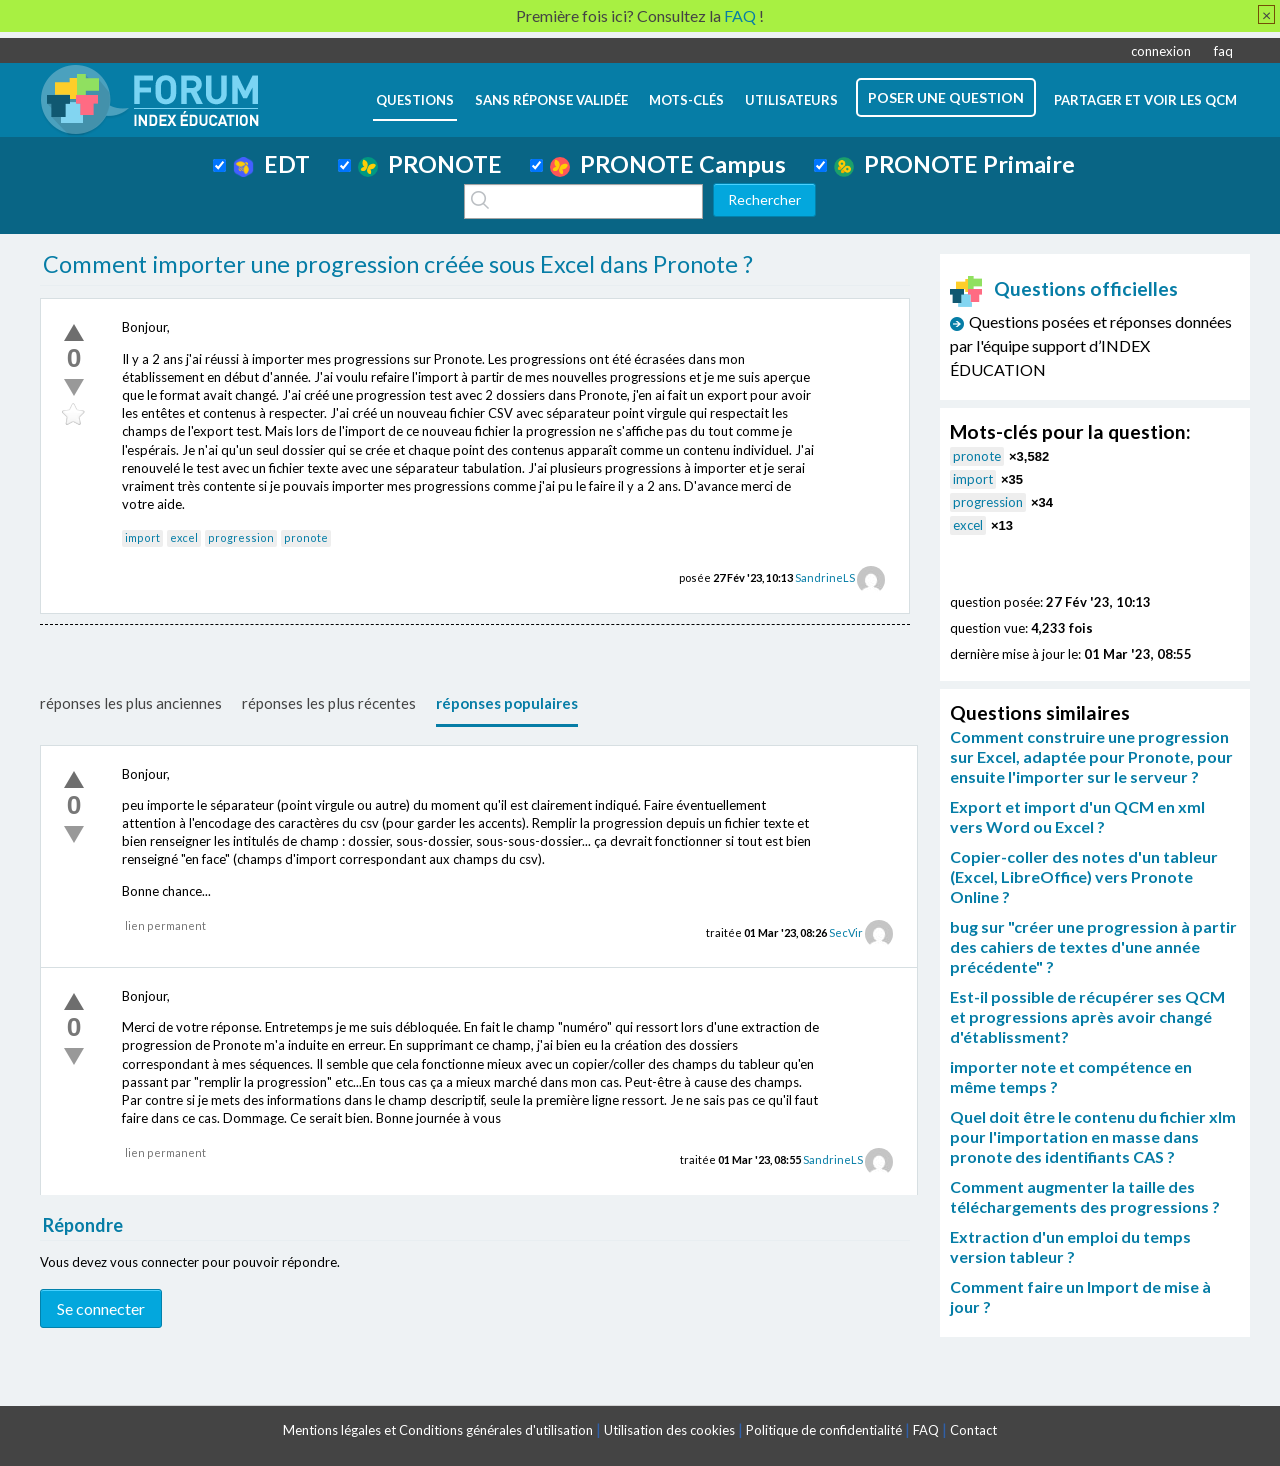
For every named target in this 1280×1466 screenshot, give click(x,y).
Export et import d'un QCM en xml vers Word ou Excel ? (1077, 816)
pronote (306, 537)
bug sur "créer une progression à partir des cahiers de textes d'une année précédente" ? (1093, 946)
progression (241, 537)
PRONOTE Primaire (954, 164)
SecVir (846, 932)
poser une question (946, 97)
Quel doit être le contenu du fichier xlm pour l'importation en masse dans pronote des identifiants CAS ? (1093, 1136)
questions (415, 100)
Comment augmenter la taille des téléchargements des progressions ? (1085, 1196)
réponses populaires (507, 703)
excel (184, 537)
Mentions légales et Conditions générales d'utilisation (438, 1430)
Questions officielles (1064, 288)
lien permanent (165, 925)
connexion (1161, 51)
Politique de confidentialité (824, 1430)
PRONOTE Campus (668, 164)
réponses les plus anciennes (131, 703)
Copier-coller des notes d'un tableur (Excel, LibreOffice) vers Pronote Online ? (1084, 876)
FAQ (926, 1430)
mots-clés (686, 100)
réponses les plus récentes (329, 703)
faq (1223, 51)
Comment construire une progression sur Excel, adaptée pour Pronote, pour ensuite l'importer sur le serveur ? (1091, 756)
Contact (973, 1430)
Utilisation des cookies (669, 1430)
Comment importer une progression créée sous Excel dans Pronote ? (398, 264)
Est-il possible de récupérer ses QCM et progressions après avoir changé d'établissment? (1087, 1016)
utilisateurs (791, 100)
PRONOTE (430, 164)
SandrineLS (825, 577)
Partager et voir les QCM (1145, 100)
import (142, 537)
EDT (271, 164)
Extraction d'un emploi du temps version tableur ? (1070, 1246)
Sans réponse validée (551, 100)
